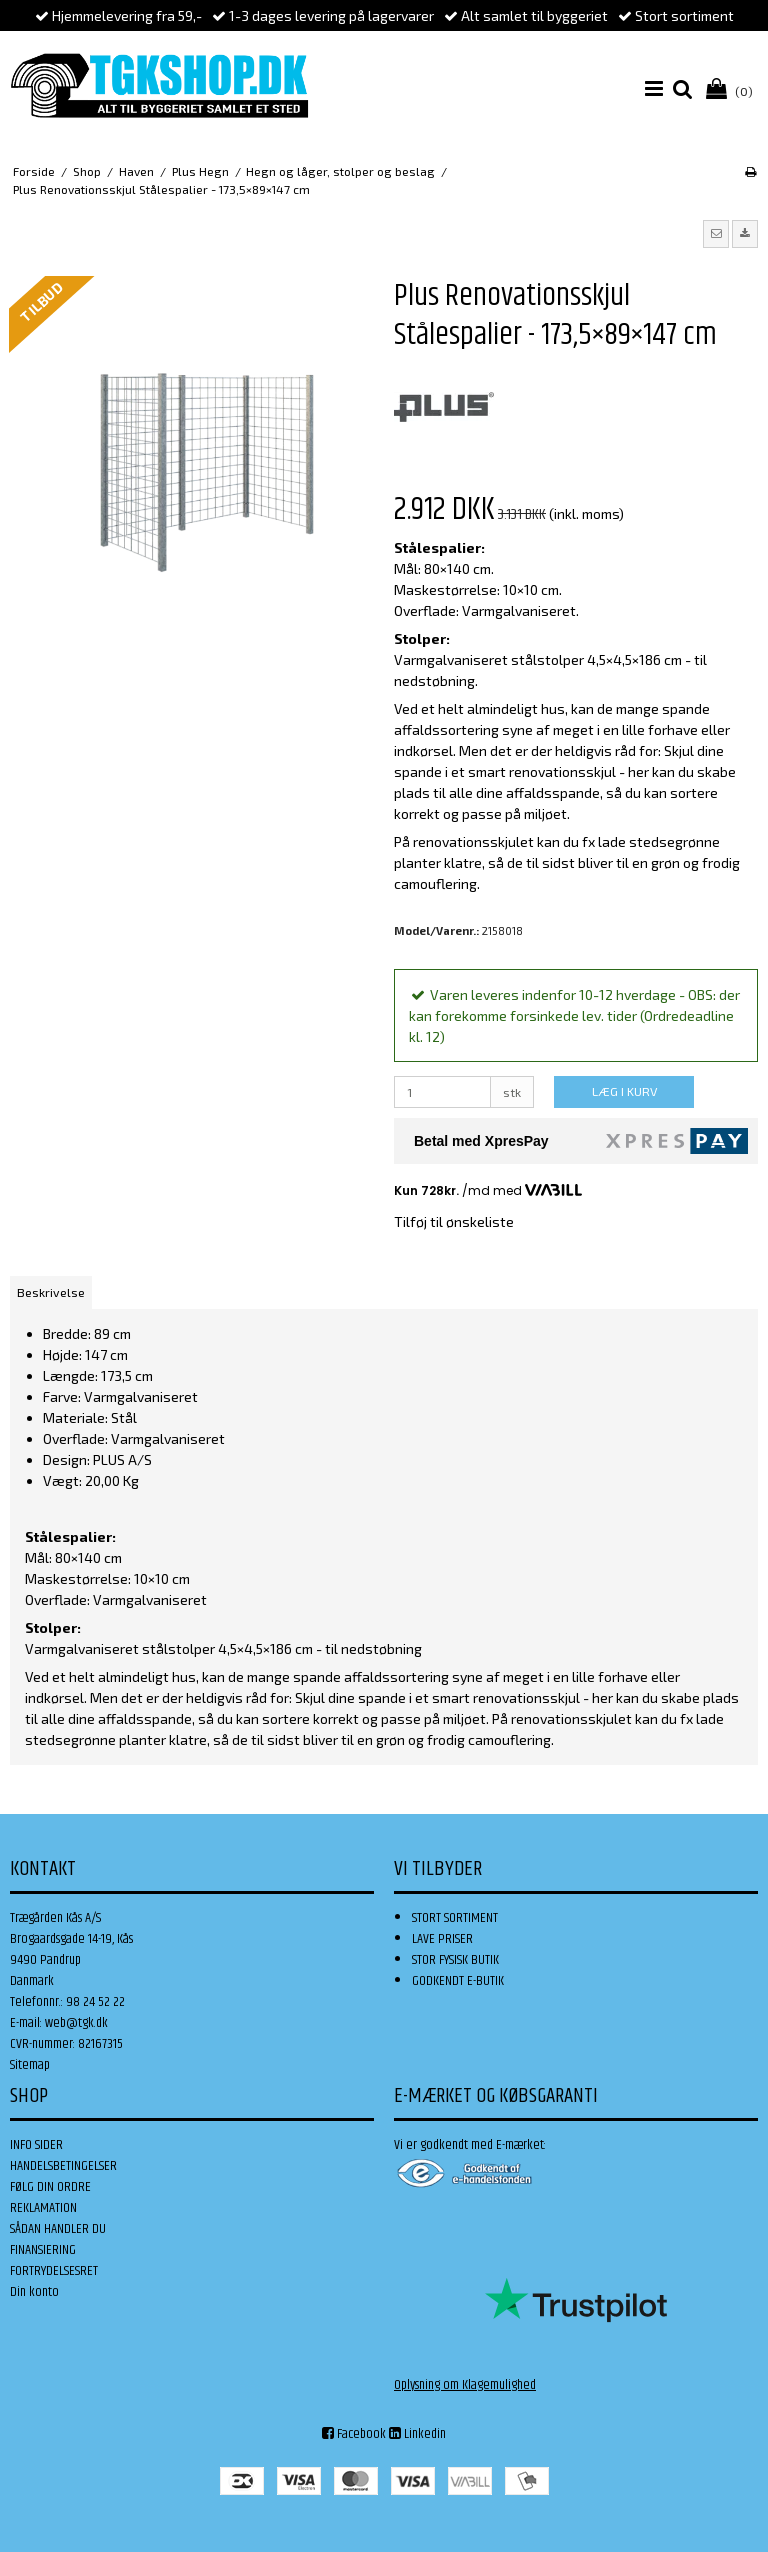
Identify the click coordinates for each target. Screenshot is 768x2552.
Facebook (354, 2434)
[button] (716, 234)
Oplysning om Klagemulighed (465, 2385)
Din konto (34, 2292)
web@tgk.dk (76, 2023)
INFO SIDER (36, 2145)
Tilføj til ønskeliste (454, 1221)
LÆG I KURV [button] (624, 1091)
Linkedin (417, 2434)
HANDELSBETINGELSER (63, 2166)
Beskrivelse (51, 1292)
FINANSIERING (43, 2250)
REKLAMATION (43, 2208)
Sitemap (30, 2065)
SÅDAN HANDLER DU (58, 2229)
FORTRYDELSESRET (54, 2271)
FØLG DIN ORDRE (50, 2187)
